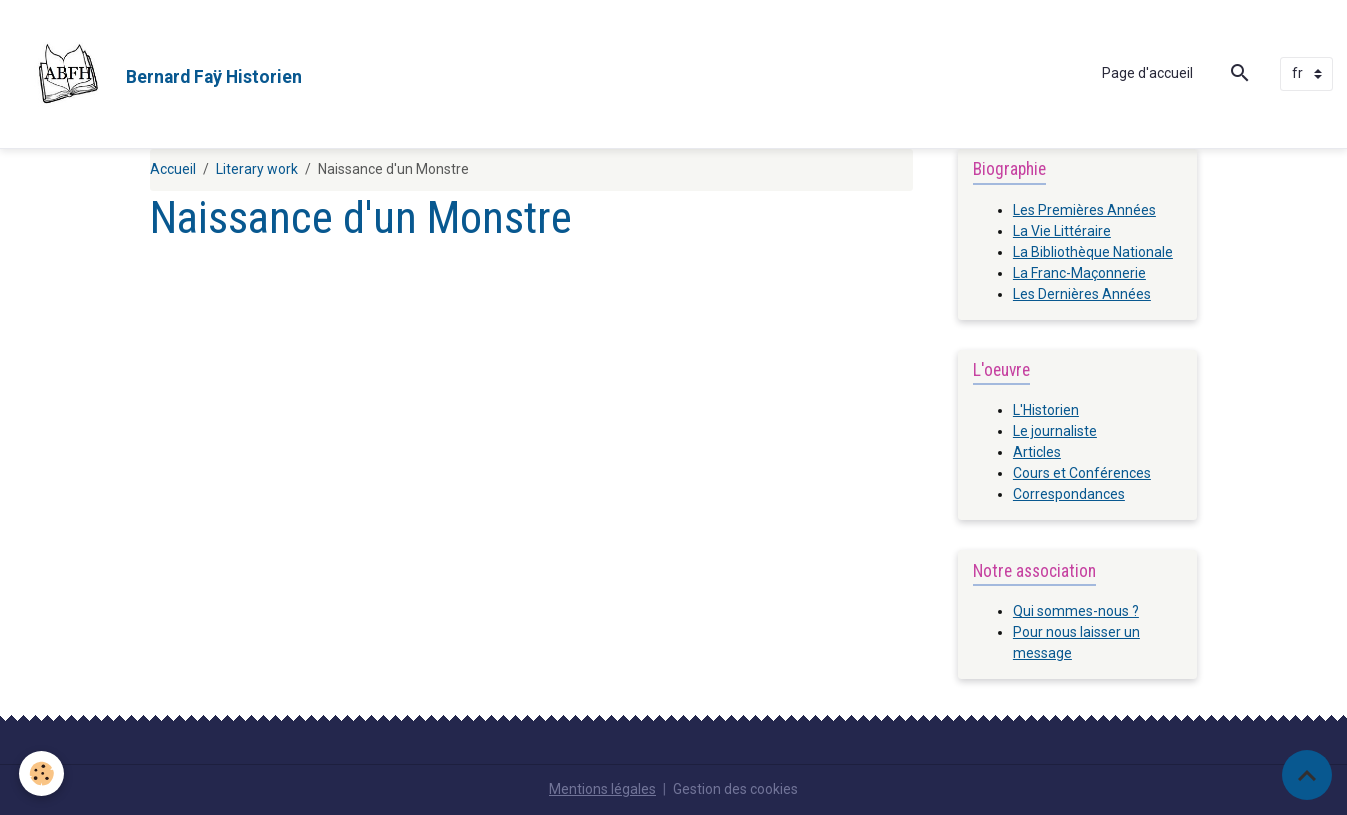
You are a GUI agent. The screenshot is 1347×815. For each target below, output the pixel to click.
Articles (1037, 452)
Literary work (257, 169)
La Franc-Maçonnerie (1079, 273)
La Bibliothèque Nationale (1093, 252)
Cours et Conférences (1082, 473)
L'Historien (1046, 410)
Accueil (173, 169)
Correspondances (1069, 494)
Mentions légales (602, 789)
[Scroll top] (1307, 775)
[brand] (158, 74)
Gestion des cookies (735, 789)
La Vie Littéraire (1062, 231)
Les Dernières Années (1082, 294)
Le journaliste (1055, 431)
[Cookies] (42, 773)
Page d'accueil (1147, 73)
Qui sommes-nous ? (1076, 611)
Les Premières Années (1084, 210)
